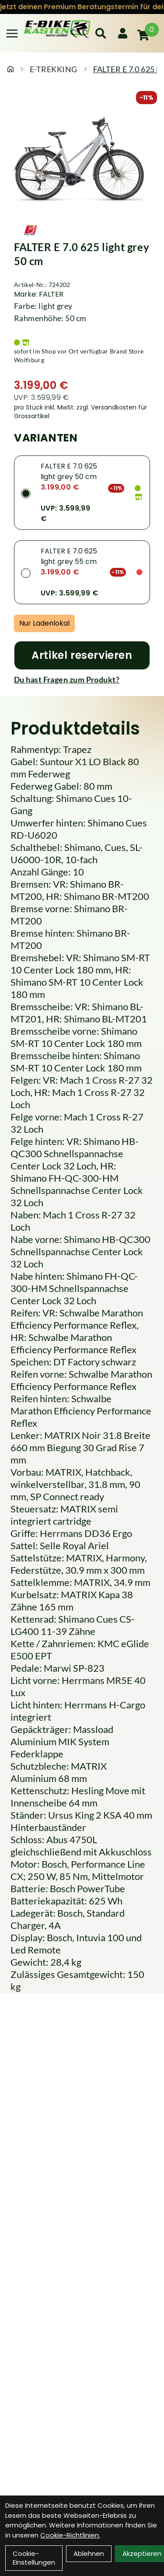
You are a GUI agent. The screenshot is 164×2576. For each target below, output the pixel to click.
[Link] (12, 33)
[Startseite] (10, 69)
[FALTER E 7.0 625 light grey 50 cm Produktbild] (82, 159)
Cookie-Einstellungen (34, 2558)
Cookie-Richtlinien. (70, 2535)
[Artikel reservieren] (82, 655)
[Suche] (100, 33)
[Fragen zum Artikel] (82, 679)
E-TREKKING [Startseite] (53, 69)
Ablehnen (88, 2553)
